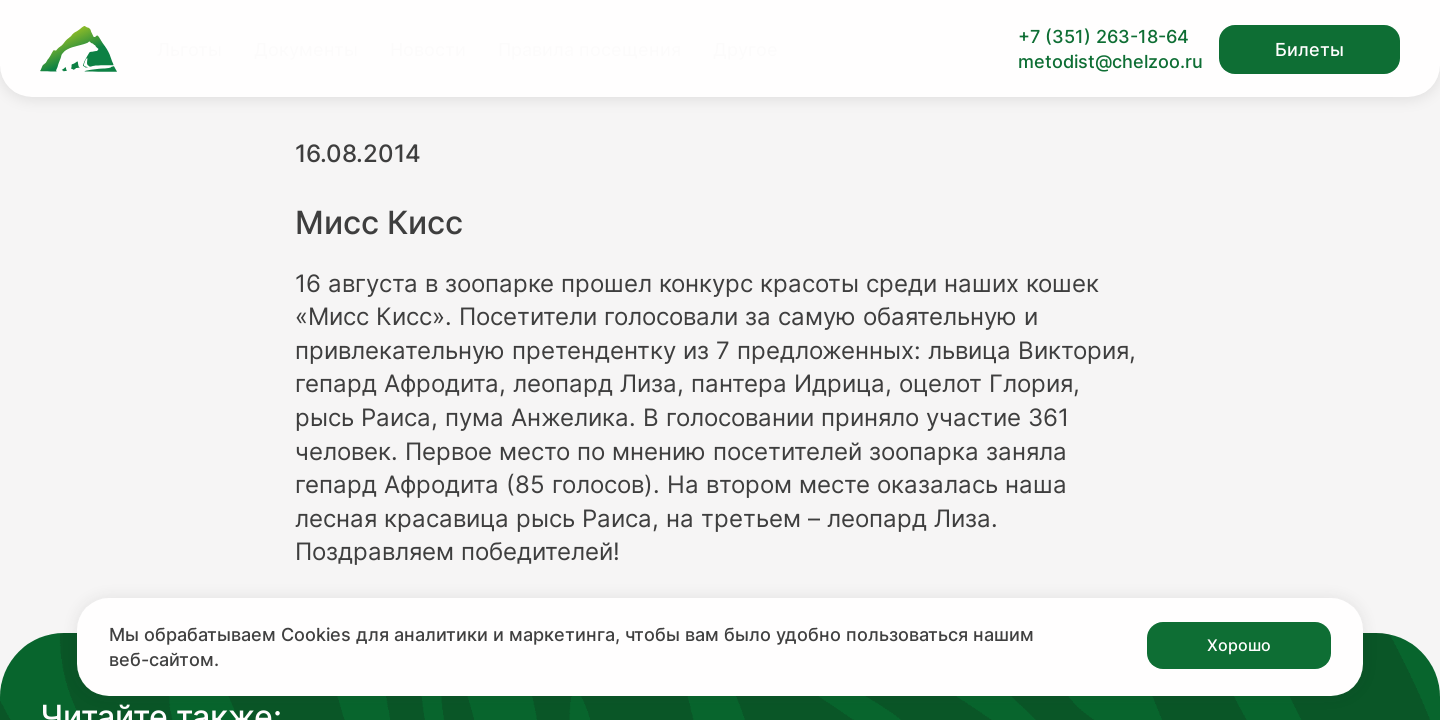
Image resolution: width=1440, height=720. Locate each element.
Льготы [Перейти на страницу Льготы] (189, 49)
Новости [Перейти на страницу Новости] (428, 49)
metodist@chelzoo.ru (1110, 61)
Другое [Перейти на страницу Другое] (745, 49)
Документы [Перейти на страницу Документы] (306, 49)
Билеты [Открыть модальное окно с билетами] (1309, 49)
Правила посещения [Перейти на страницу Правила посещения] (589, 49)
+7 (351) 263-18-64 (1103, 36)
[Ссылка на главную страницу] (78, 49)
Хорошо (1239, 645)
